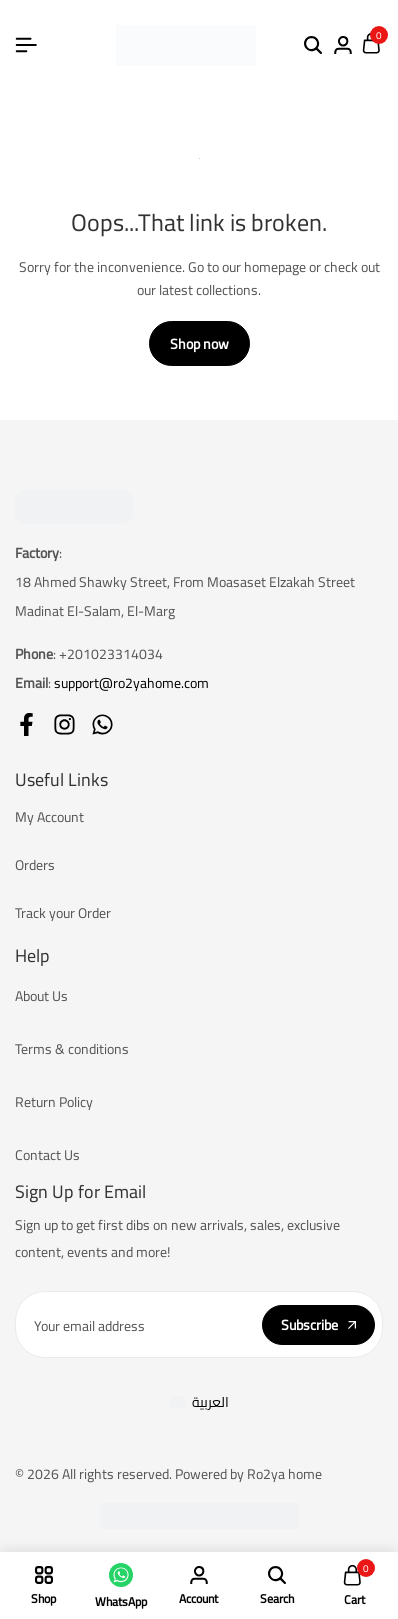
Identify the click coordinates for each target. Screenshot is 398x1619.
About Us (41, 996)
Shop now (199, 344)
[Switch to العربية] (199, 1401)
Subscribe (318, 1325)
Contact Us (47, 1155)
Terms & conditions (72, 1049)
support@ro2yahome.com (131, 683)
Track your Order (63, 913)
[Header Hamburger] (26, 45)
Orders (35, 865)
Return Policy (54, 1102)
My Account (49, 817)
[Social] (26, 724)
